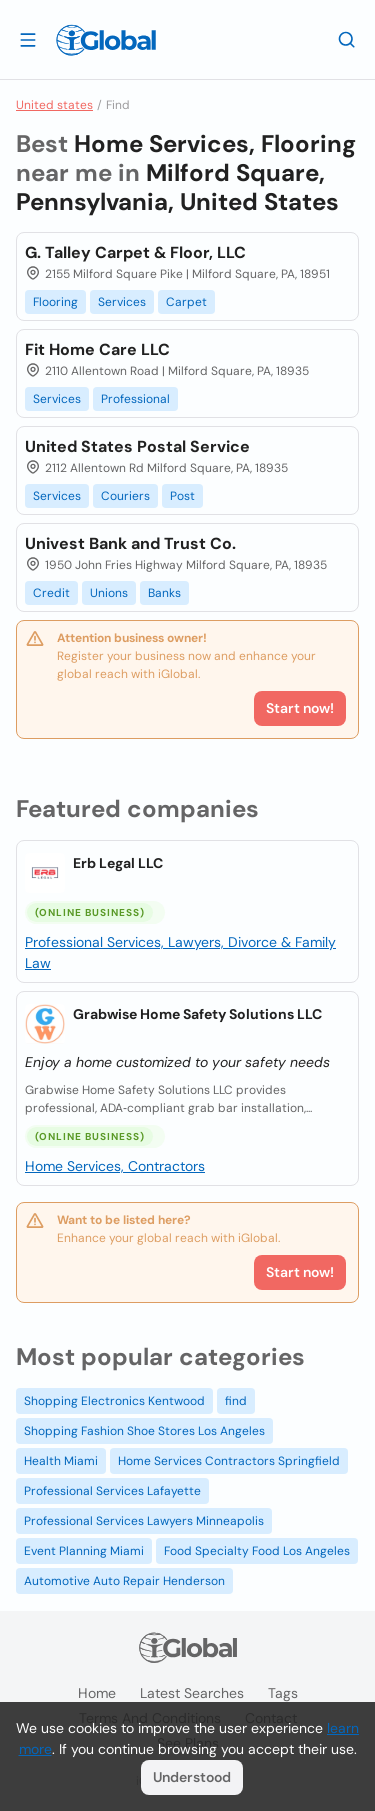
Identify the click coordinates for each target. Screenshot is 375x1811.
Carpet (186, 302)
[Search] (347, 39)
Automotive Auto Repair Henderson (124, 1581)
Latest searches (192, 1693)
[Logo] (106, 40)
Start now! (300, 1272)
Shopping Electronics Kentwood (114, 1401)
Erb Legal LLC (118, 863)
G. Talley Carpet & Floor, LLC (135, 252)
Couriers (125, 496)
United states (54, 105)
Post (182, 496)
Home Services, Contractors (115, 1166)
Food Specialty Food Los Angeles (257, 1551)
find (236, 1401)
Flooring (55, 302)
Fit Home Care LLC (97, 349)
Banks (164, 593)
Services (122, 302)
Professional (135, 399)
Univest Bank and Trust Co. (130, 543)
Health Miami (61, 1461)
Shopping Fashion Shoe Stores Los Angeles (144, 1431)
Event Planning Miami (84, 1551)
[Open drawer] (28, 39)
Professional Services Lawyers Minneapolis (144, 1521)
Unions (109, 593)
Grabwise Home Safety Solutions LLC (197, 1014)
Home (97, 1693)
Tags (283, 1693)
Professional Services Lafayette (112, 1491)
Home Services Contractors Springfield (229, 1461)
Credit (51, 593)
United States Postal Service (137, 446)
